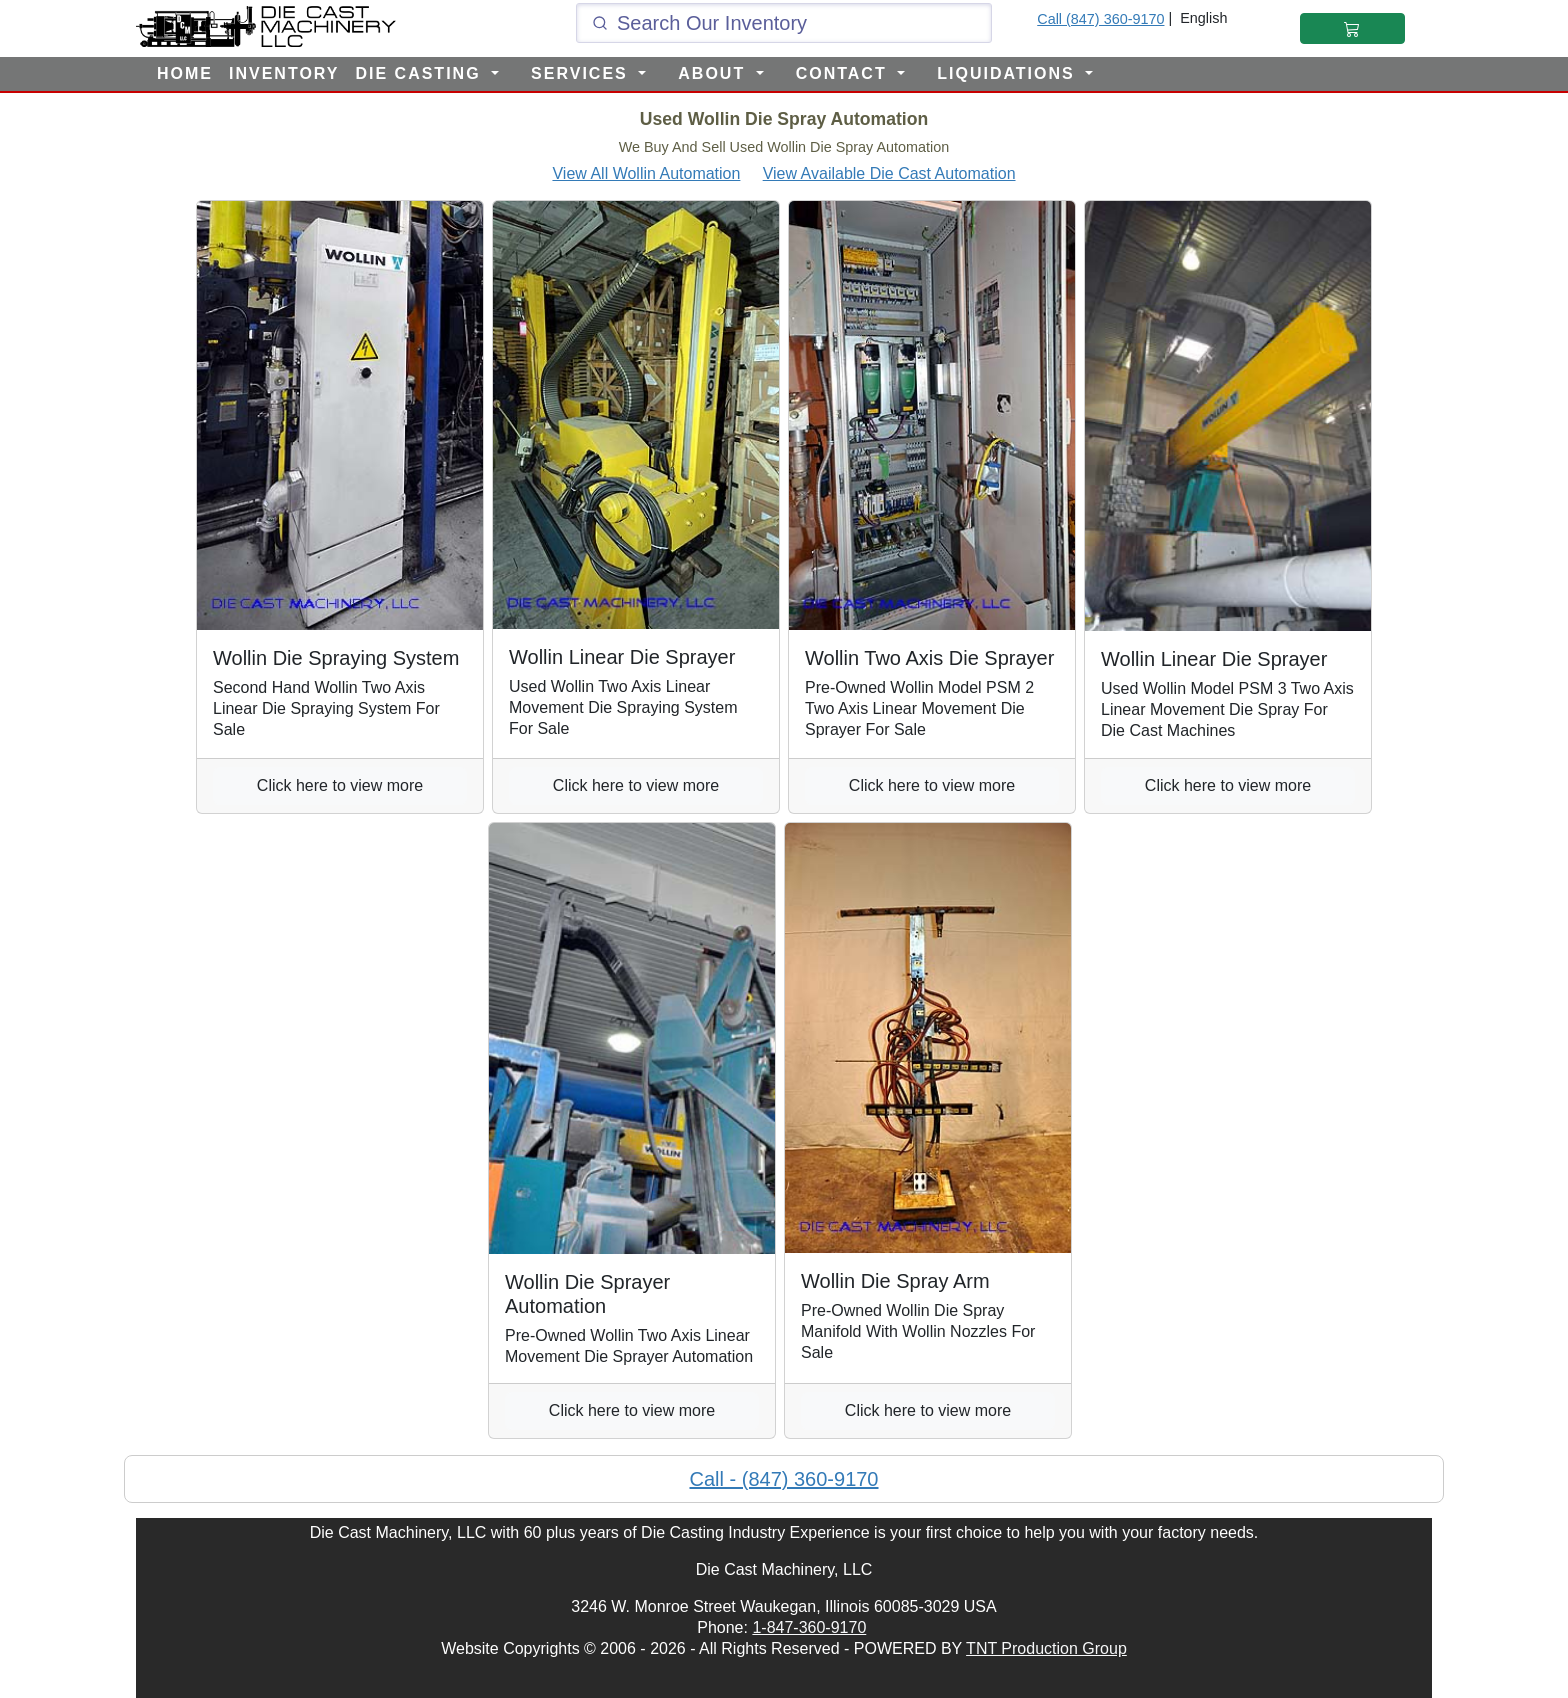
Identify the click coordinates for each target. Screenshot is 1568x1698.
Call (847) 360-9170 (1100, 19)
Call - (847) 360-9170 (784, 1479)
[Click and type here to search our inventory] (784, 23)
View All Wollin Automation (646, 173)
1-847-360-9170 (809, 1627)
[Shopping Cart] (1352, 28)
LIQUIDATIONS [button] (1009, 73)
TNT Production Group (1046, 1648)
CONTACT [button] (844, 73)
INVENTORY (284, 73)
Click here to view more (340, 785)
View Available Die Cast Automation (889, 173)
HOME (185, 73)
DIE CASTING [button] (421, 73)
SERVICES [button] (582, 73)
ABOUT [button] (714, 73)
